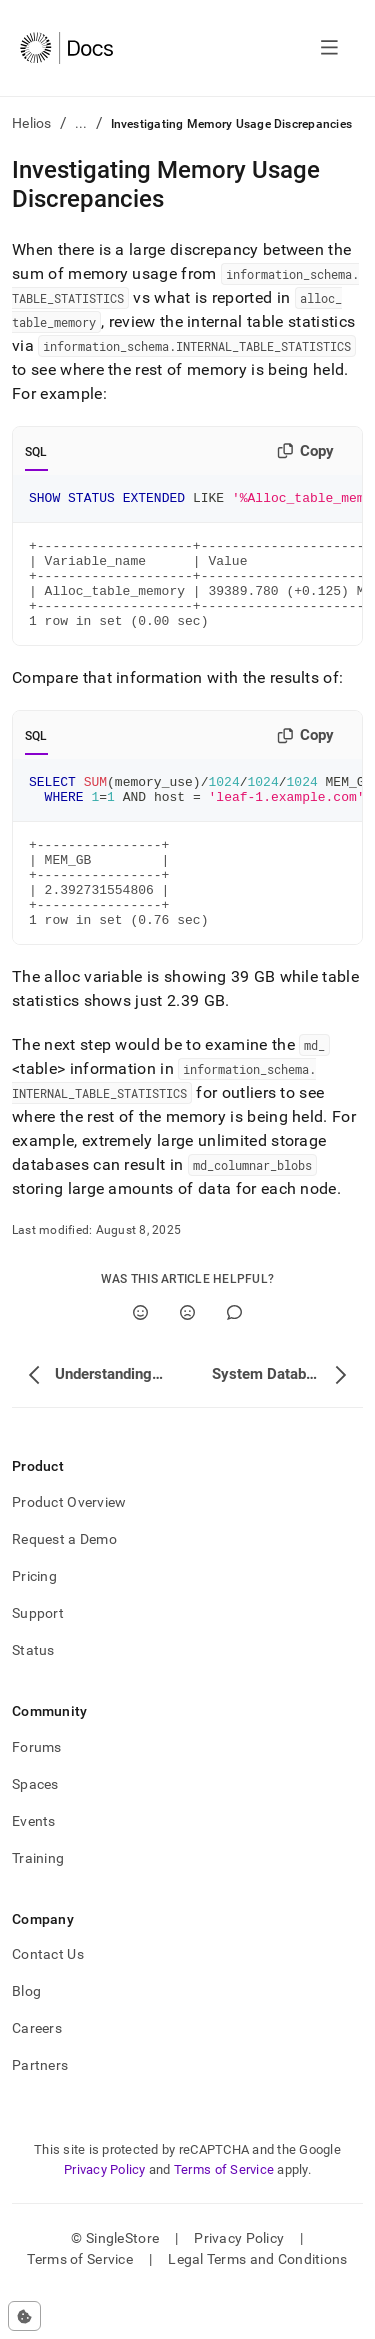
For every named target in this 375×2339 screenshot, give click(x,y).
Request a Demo (64, 1584)
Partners (40, 2110)
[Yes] (140, 1357)
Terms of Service (224, 2214)
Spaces (35, 1829)
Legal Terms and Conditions (257, 2304)
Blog (26, 2036)
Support (38, 1658)
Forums (37, 1792)
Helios (32, 123)
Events (34, 1866)
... (81, 123)
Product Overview (69, 1547)
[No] (187, 1357)
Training (38, 1903)
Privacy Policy (105, 2214)
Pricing (34, 1621)
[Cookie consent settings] (24, 2316)
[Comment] (234, 1357)
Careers (37, 2073)
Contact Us (48, 1999)
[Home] (66, 48)
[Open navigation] (329, 48)
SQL (36, 452)
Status (33, 1695)
